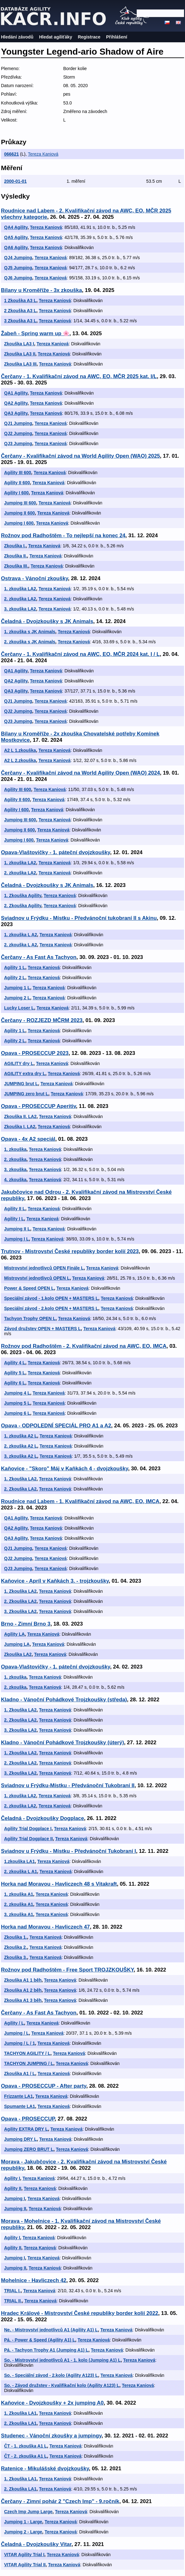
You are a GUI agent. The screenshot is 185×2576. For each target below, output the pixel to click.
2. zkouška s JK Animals (29, 641)
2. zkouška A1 (18, 1904)
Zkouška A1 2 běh (23, 1990)
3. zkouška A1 (18, 1914)
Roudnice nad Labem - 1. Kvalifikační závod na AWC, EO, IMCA (80, 1501)
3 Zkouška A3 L (20, 320)
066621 (11, 154)
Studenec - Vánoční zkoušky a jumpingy (51, 2436)
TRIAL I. (12, 2290)
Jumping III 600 (20, 502)
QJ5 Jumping (18, 267)
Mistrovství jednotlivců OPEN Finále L (44, 1267)
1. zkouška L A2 (20, 934)
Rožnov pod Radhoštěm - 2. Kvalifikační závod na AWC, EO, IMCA (83, 1346)
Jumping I (14, 2198)
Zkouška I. (15, 545)
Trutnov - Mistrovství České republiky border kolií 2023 (70, 1251)
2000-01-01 (15, 181)
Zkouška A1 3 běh (23, 2000)
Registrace (89, 36)
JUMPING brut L (21, 1083)
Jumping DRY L (20, 2139)
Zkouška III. (16, 565)
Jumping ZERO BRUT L (28, 2149)
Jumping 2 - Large (23, 2531)
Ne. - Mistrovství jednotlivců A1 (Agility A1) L (51, 2329)
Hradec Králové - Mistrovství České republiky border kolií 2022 (79, 2313)
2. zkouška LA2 (20, 598)
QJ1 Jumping (18, 423)
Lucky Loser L (19, 1007)
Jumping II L (17, 1228)
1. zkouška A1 (18, 1894)
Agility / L (14, 2023)
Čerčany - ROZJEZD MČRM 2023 (41, 1020)
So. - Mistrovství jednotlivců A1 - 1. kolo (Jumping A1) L (62, 2360)
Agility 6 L (14, 1382)
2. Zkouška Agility (22, 905)
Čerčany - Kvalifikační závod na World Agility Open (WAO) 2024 (80, 773)
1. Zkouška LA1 (20, 2413)
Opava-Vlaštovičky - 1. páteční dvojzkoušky (55, 852)
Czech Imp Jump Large (28, 2511)
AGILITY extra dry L (24, 1073)
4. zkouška (15, 1179)
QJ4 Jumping (18, 257)
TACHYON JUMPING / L (28, 2063)
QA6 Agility (15, 247)
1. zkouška (15, 1149)
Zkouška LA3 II (19, 353)
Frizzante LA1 (18, 2096)
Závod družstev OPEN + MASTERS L (42, 1328)
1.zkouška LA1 (19, 1861)
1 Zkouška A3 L (20, 300)
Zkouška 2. (15, 1947)
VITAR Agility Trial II (24, 2564)
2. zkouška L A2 (20, 944)
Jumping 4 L (17, 1392)
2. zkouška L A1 (20, 1871)
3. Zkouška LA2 (20, 1611)
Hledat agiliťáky (55, 36)
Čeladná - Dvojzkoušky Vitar (36, 2544)
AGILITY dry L (18, 1063)
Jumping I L (16, 1238)
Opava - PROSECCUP (28, 2119)
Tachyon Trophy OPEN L (30, 1318)
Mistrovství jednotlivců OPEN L (37, 1278)
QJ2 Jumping (18, 433)
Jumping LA (17, 1644)
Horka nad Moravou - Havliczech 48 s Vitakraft (59, 1884)
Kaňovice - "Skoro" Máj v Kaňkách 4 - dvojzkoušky (64, 1469)
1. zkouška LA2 (20, 588)
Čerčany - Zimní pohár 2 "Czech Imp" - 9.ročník (60, 2501)
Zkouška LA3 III (20, 363)
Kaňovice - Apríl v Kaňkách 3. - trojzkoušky (55, 1581)
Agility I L (14, 1218)
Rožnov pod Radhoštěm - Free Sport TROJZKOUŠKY (67, 1970)
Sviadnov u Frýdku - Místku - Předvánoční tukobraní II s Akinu (79, 918)
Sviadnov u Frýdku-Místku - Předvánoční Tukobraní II (67, 1785)
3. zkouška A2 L (20, 1456)
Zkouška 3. (15, 1957)
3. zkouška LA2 (20, 608)
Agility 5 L (14, 1372)
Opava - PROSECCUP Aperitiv (38, 1106)
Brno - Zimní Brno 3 (26, 1624)
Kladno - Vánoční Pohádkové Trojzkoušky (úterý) (62, 1743)
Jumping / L (16, 2033)
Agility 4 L (14, 1362)
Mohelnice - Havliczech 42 (33, 2280)
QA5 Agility (15, 237)
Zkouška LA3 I (19, 343)
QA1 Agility (15, 393)
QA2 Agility (15, 403)
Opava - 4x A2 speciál (28, 1139)
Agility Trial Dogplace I (27, 1828)
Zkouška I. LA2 (19, 1126)
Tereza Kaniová (43, 154)
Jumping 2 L (17, 997)
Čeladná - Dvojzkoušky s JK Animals (47, 621)
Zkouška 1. (15, 1937)
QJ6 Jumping (18, 277)
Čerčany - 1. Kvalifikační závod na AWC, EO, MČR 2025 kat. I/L (79, 376)
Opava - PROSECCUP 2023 (35, 1053)
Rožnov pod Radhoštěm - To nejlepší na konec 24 (63, 535)
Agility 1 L (14, 967)
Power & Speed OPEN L (29, 1288)
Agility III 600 (17, 472)
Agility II (12, 2188)
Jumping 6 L (17, 1413)
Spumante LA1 (19, 2106)
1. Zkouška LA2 (20, 1478)
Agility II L (14, 1208)
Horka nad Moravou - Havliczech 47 (45, 1927)
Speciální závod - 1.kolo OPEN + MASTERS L (51, 1298)
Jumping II (15, 2208)
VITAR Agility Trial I (24, 2554)
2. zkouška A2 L (20, 1446)
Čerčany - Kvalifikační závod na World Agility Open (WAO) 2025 (80, 456)
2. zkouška (15, 1159)
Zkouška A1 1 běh (23, 1980)
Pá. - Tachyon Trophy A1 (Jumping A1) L (46, 2350)
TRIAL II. (13, 2300)
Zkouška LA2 (18, 1654)
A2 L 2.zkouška (20, 760)
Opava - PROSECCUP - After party (43, 2086)
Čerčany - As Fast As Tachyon (38, 957)
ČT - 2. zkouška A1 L (25, 2456)
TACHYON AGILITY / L (27, 2053)
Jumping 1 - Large (23, 2521)
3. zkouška (15, 1169)
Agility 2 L (14, 977)
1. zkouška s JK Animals (29, 631)
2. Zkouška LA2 (20, 1488)
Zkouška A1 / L (19, 2073)
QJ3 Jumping (18, 443)
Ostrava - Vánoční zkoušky (34, 578)
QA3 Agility (15, 413)
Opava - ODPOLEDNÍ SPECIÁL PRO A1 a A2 (56, 1426)
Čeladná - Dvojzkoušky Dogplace (42, 1818)
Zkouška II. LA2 (20, 1116)
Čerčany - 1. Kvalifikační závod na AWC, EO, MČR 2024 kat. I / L (80, 654)
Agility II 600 (17, 482)
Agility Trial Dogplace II (28, 1838)
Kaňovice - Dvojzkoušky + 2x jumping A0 (52, 2403)
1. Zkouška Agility (22, 895)
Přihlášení (116, 36)
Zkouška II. (15, 555)
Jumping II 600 (19, 512)
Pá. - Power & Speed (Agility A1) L (39, 2339)
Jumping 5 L (17, 1403)
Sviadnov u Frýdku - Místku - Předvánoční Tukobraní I (68, 1851)
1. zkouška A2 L (20, 1435)
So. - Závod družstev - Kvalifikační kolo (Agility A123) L (61, 2385)
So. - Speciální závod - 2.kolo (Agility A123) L (51, 2375)
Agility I (12, 2178)
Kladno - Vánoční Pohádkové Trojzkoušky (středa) (64, 1700)
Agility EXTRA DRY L (26, 2129)
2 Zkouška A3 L (20, 310)
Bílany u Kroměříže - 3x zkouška (41, 290)
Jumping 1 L (17, 987)
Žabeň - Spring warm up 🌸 (35, 333)
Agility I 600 (16, 492)
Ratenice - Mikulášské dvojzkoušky (45, 2469)
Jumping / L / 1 (19, 2043)
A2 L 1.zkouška (20, 750)
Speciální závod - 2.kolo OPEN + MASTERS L (51, 1308)
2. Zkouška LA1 (20, 2423)
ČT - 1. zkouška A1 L (25, 2445)
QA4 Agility (15, 227)
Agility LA (14, 1634)
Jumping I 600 (18, 523)
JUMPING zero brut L (26, 1093)
